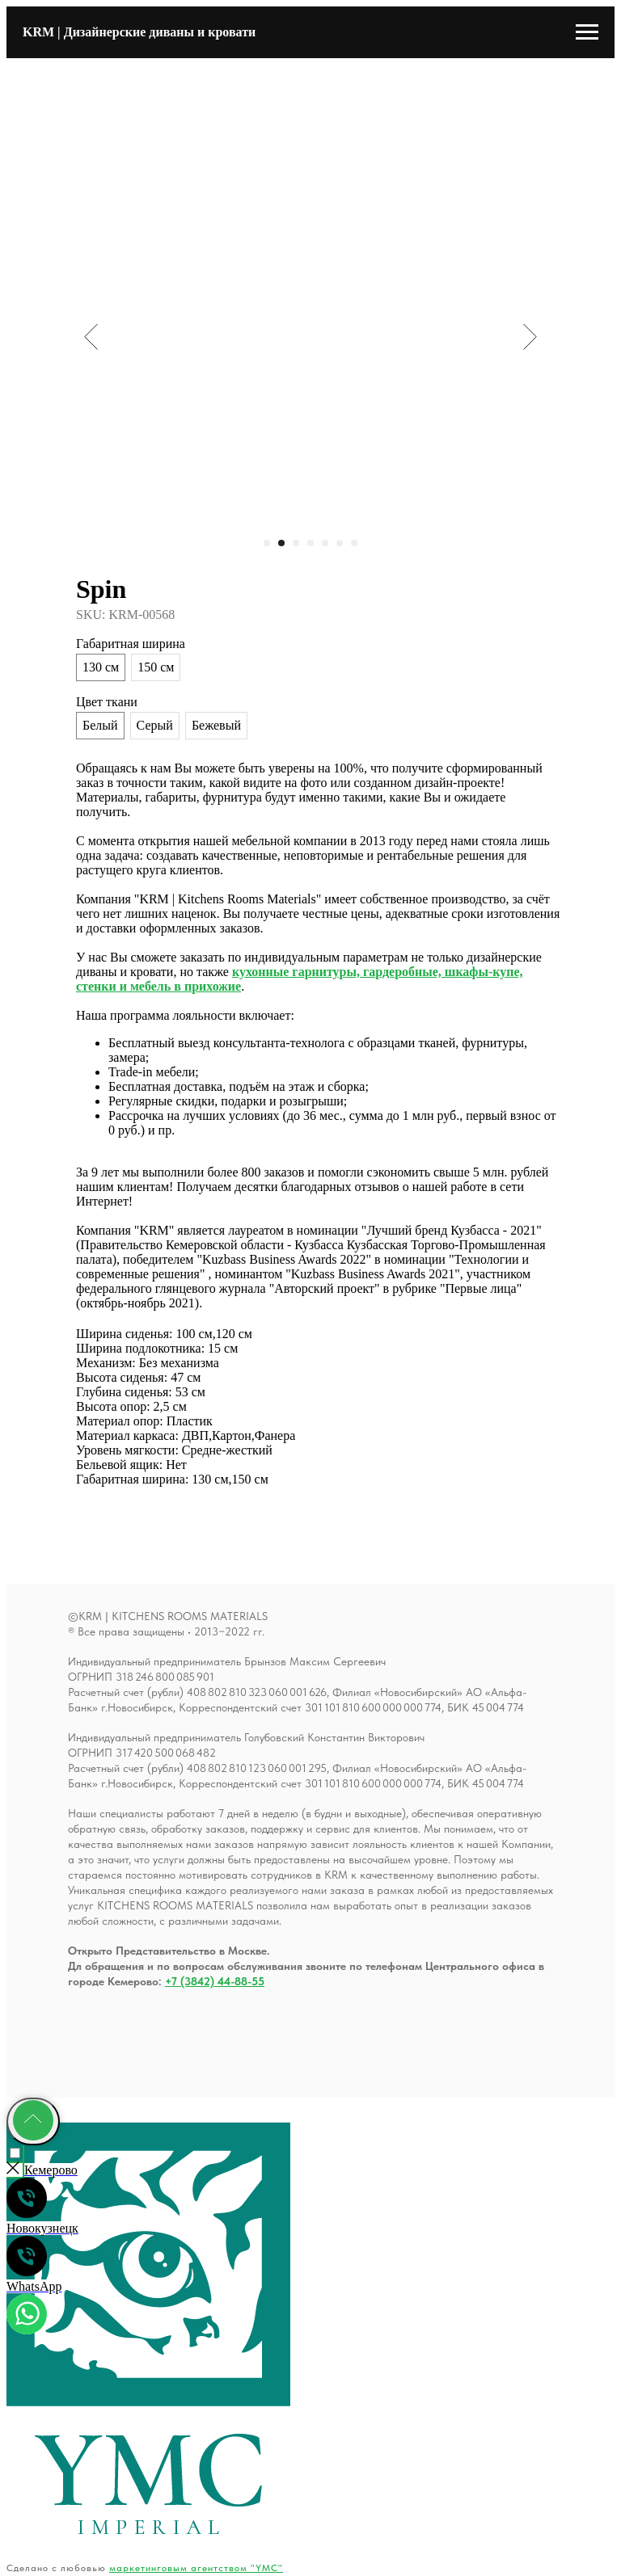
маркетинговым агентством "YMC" (196, 2568)
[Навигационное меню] (587, 32)
